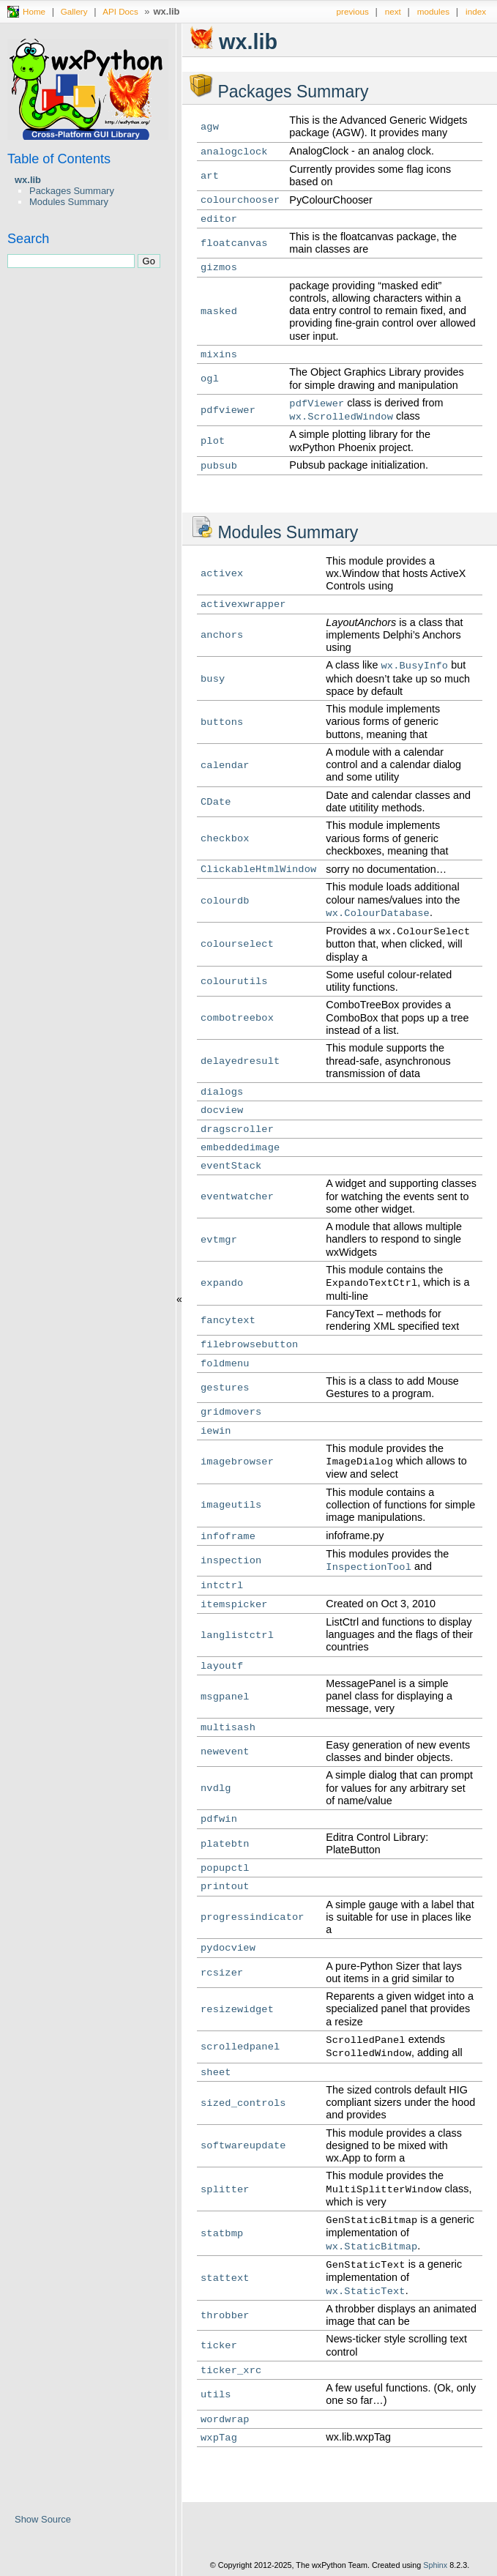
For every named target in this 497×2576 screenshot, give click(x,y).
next (393, 11)
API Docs (120, 11)
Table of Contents (59, 159)
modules (433, 11)
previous (353, 11)
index (476, 11)
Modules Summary (68, 201)
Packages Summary (71, 190)
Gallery (74, 11)
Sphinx (435, 2565)
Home (34, 11)
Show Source (43, 2519)
